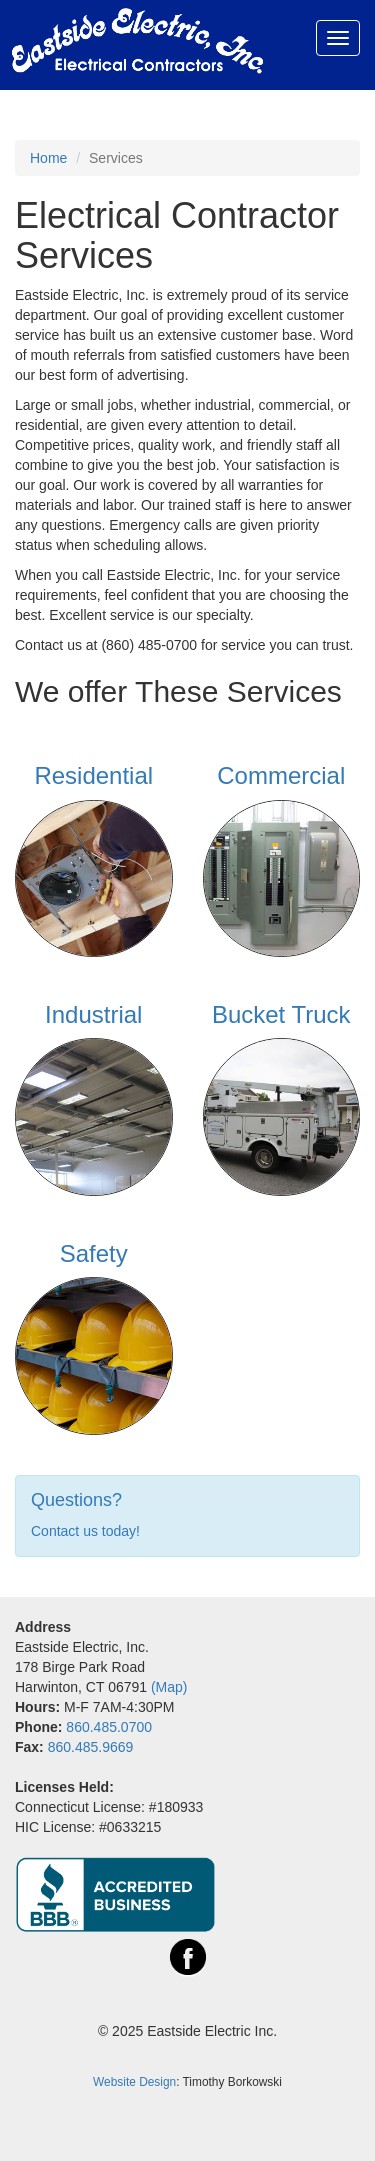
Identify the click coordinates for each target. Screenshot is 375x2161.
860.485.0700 (109, 1727)
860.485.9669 (91, 1747)
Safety (94, 1253)
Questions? (76, 1500)
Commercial (281, 775)
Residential (93, 775)
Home (48, 158)
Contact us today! (85, 1531)
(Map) (169, 1687)
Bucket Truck (281, 1014)
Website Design (134, 2082)
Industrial (93, 1014)
